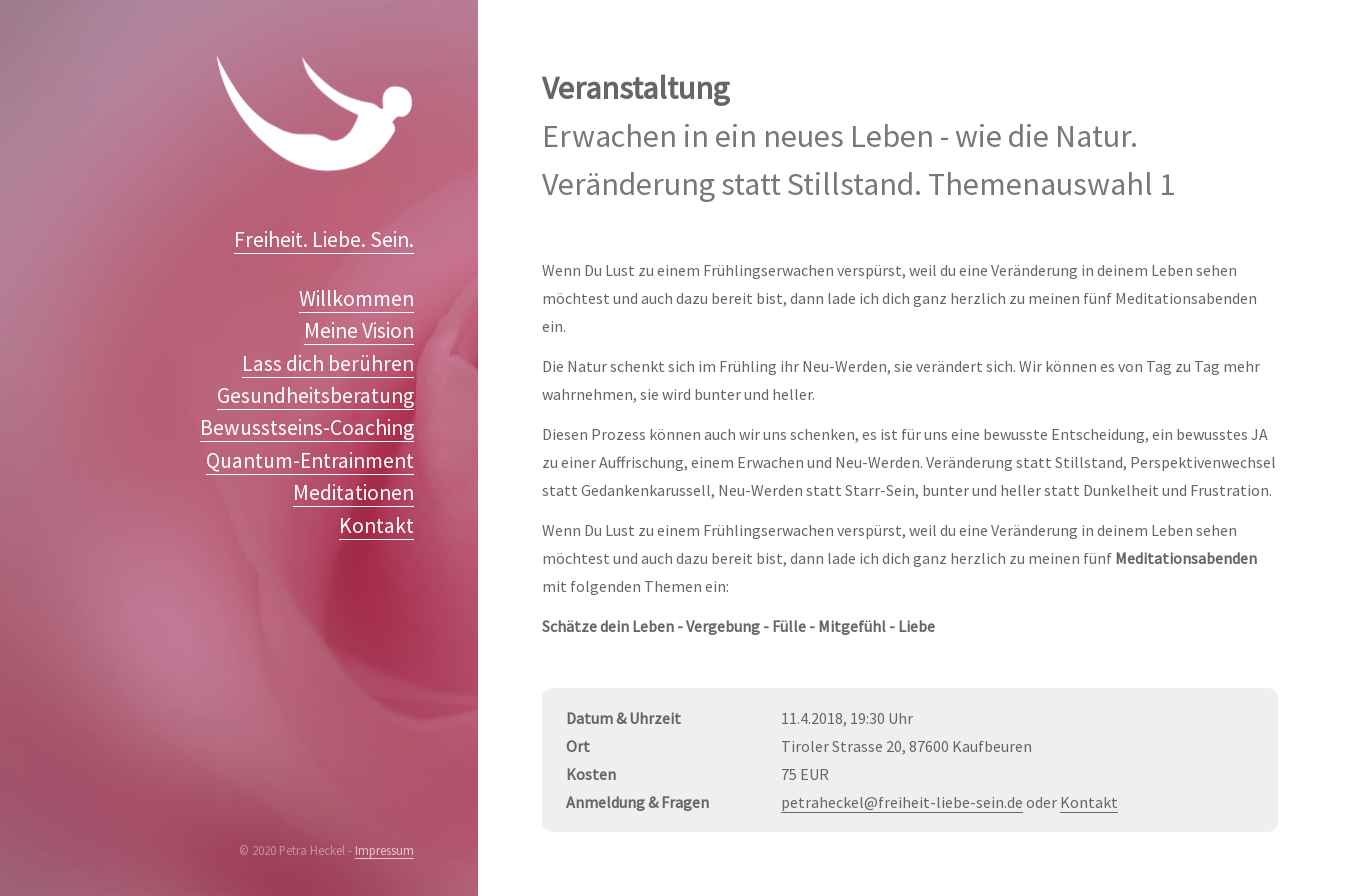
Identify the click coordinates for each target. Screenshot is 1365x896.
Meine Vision (359, 330)
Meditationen (353, 492)
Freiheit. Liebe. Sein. (324, 239)
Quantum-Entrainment (310, 460)
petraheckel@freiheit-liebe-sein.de (902, 802)
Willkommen (356, 298)
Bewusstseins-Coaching (307, 427)
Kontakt (376, 525)
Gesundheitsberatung (315, 395)
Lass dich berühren (328, 363)
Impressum (384, 850)
